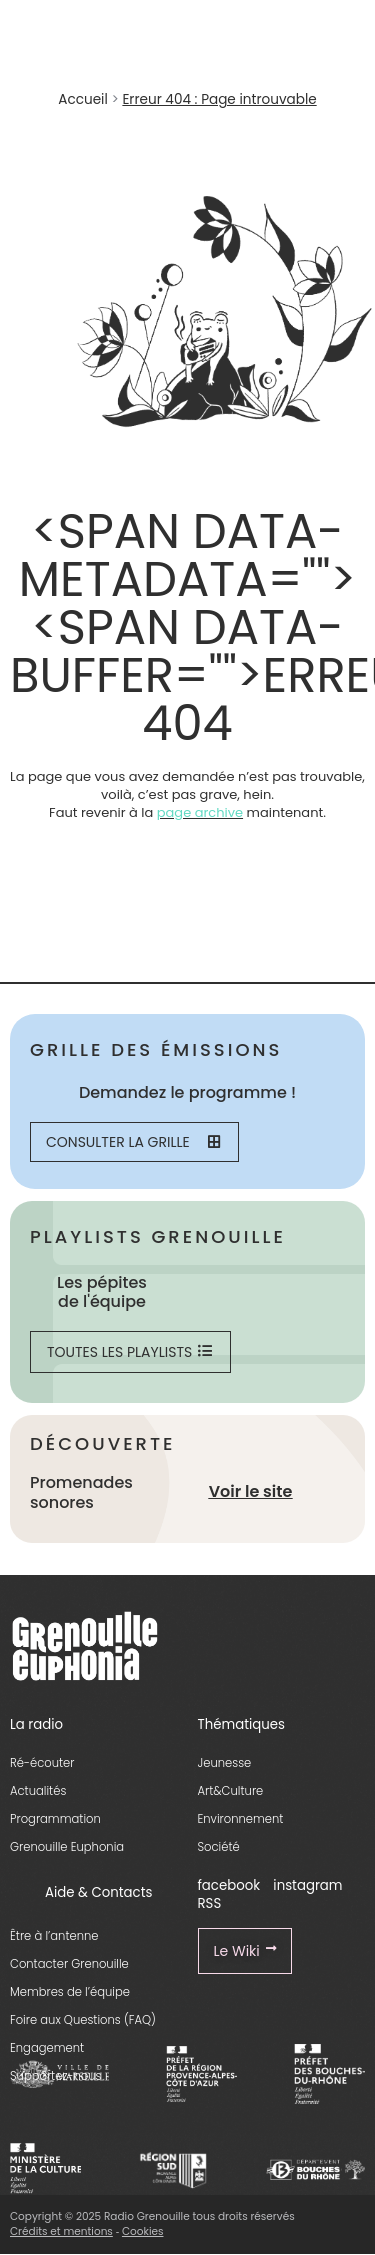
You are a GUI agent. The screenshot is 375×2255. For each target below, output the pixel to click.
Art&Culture (231, 1791)
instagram (307, 1885)
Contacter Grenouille (69, 1964)
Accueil (82, 99)
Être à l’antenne (54, 1936)
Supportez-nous (55, 2076)
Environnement (241, 1819)
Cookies (143, 2231)
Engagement (47, 2048)
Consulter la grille (133, 1142)
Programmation (55, 1819)
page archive (200, 812)
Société (219, 1847)
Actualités (38, 1791)
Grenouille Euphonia (67, 1847)
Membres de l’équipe (70, 1992)
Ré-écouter (42, 1763)
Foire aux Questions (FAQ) (83, 2020)
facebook (229, 1885)
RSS (210, 1903)
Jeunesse (225, 1763)
